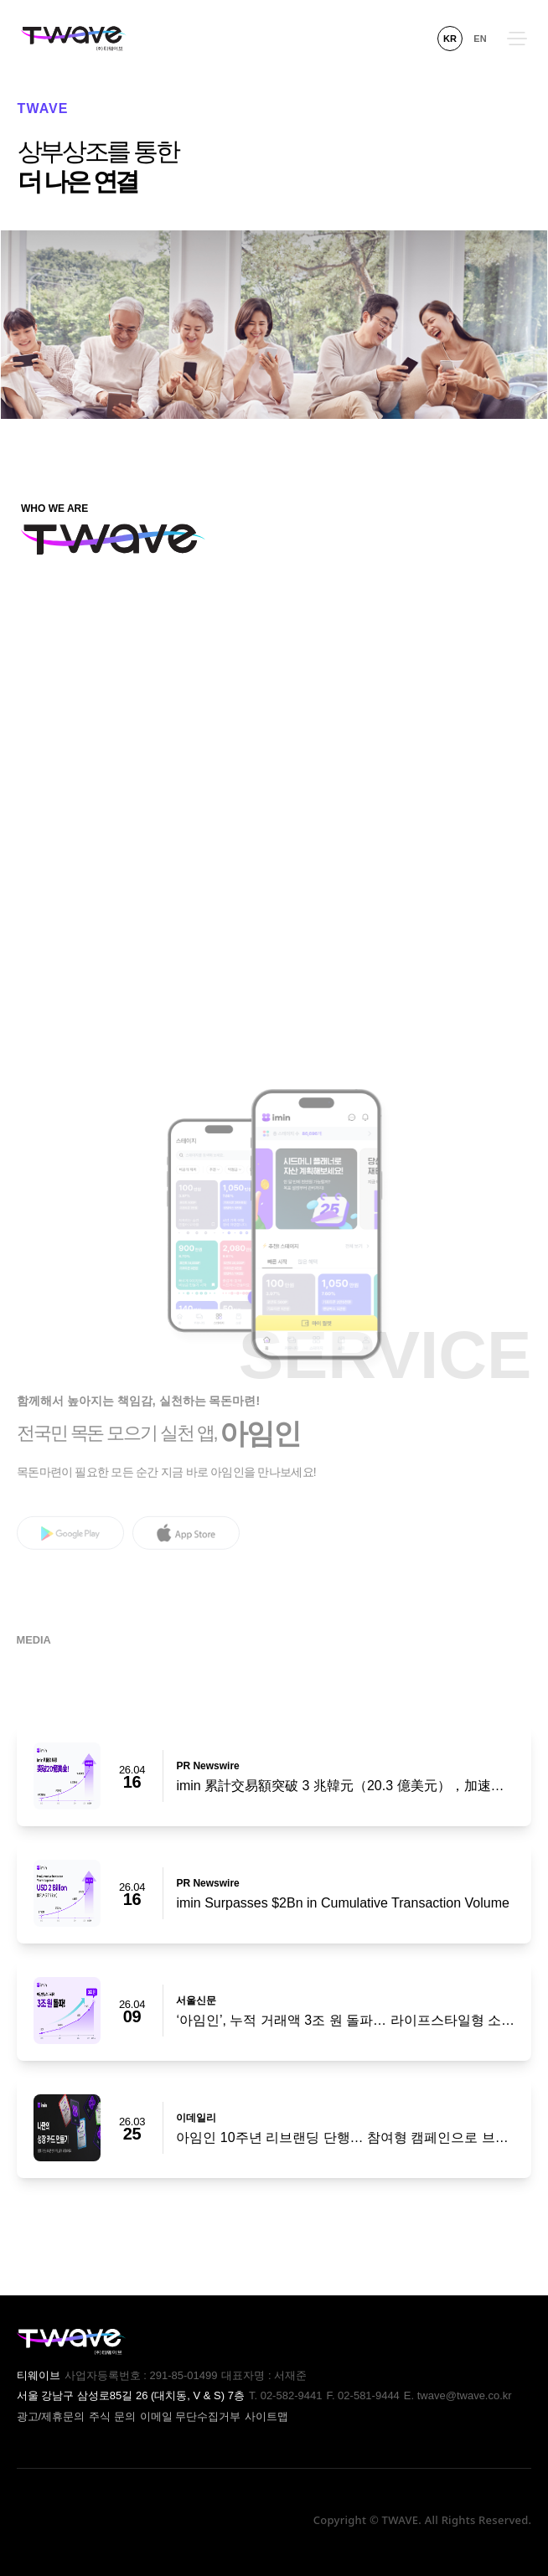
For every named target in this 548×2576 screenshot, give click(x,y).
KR (450, 39)
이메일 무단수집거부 (190, 2416)
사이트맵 (266, 2416)
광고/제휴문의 (51, 2416)
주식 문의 (112, 2416)
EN (479, 39)
